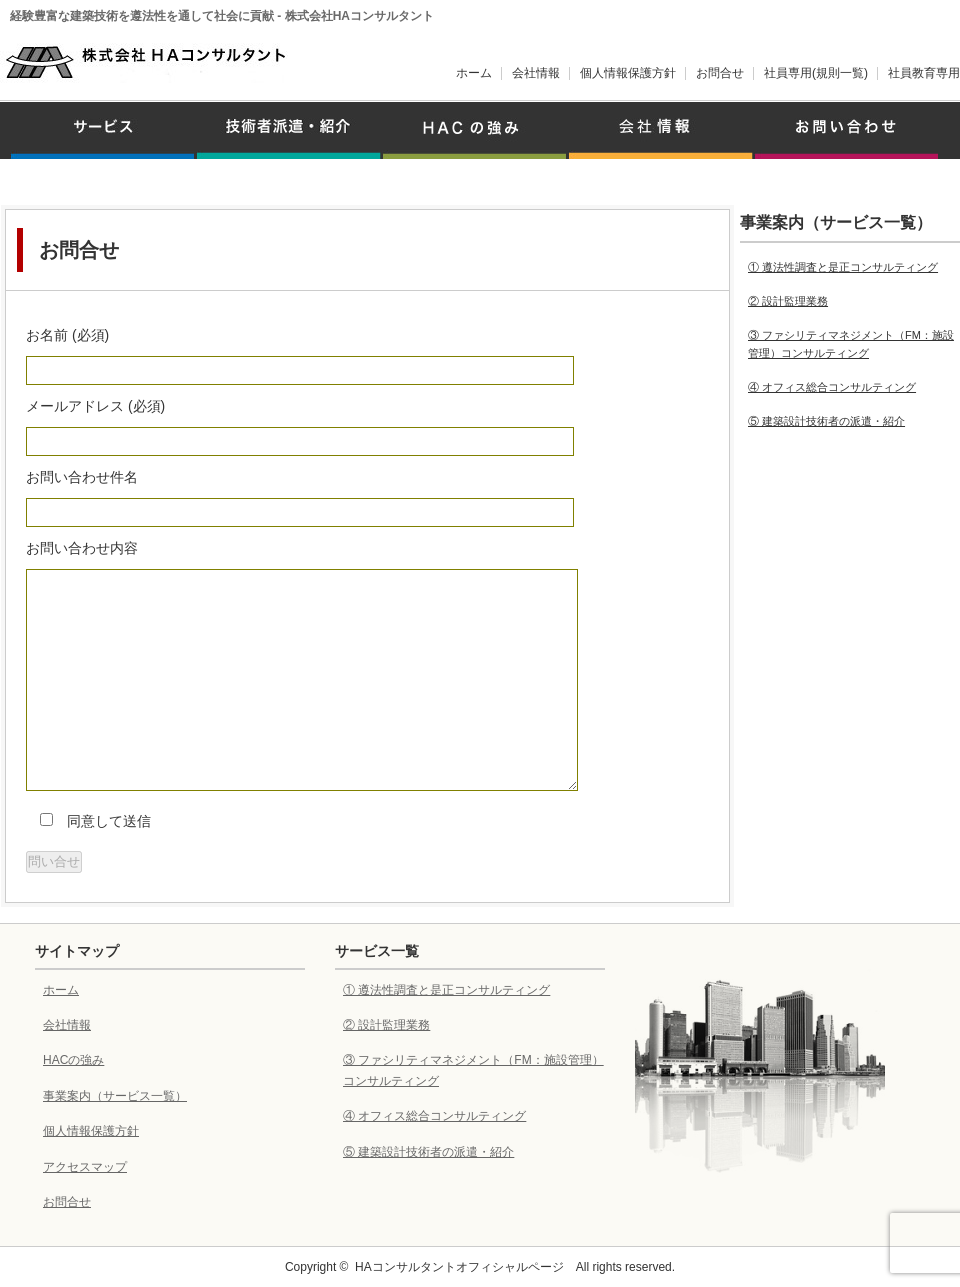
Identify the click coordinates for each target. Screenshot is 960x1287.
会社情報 (536, 73)
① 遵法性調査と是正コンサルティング (843, 267)
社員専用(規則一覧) (816, 73)
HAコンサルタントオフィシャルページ (459, 1267)
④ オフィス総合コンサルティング (832, 387)
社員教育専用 (924, 73)
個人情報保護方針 (628, 73)
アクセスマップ (85, 1167)
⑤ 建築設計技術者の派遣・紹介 (826, 421)
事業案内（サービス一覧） (115, 1096)
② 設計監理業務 (788, 301)
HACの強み (73, 1060)
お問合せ (720, 73)
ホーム (474, 73)
